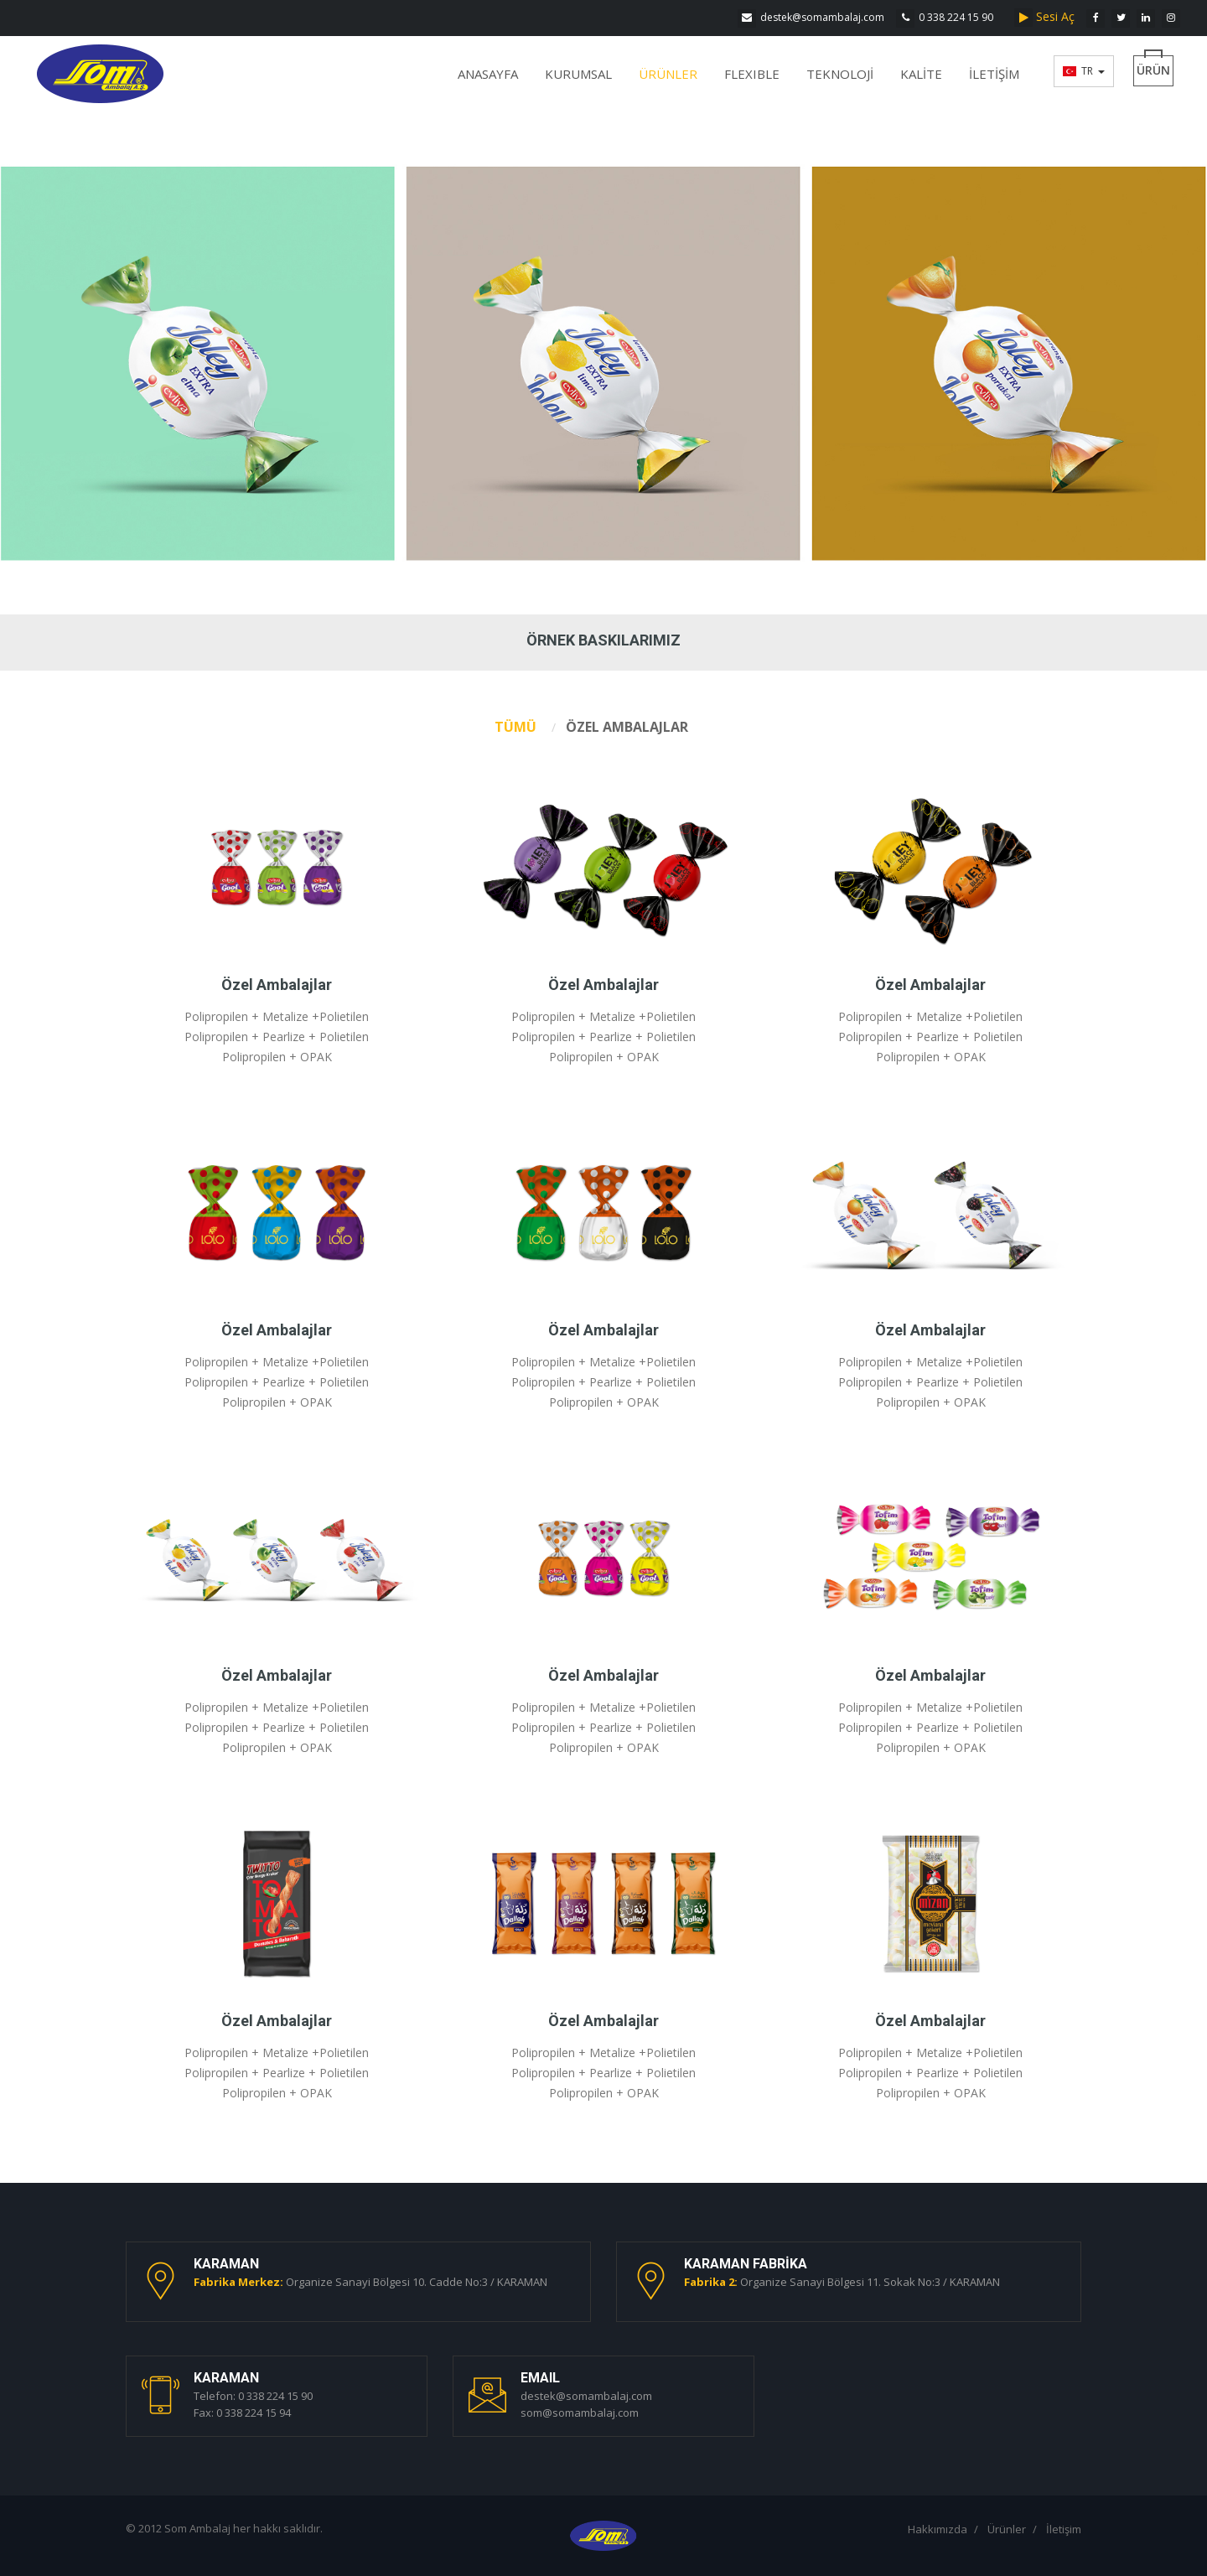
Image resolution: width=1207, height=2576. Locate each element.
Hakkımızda (937, 2529)
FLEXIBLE (752, 73)
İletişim (1063, 2529)
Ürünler (1006, 2529)
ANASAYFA (488, 73)
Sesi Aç (1047, 16)
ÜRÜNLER (668, 73)
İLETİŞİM (994, 73)
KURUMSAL (578, 73)
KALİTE (921, 73)
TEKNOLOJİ (839, 73)
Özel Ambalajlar (276, 984)
